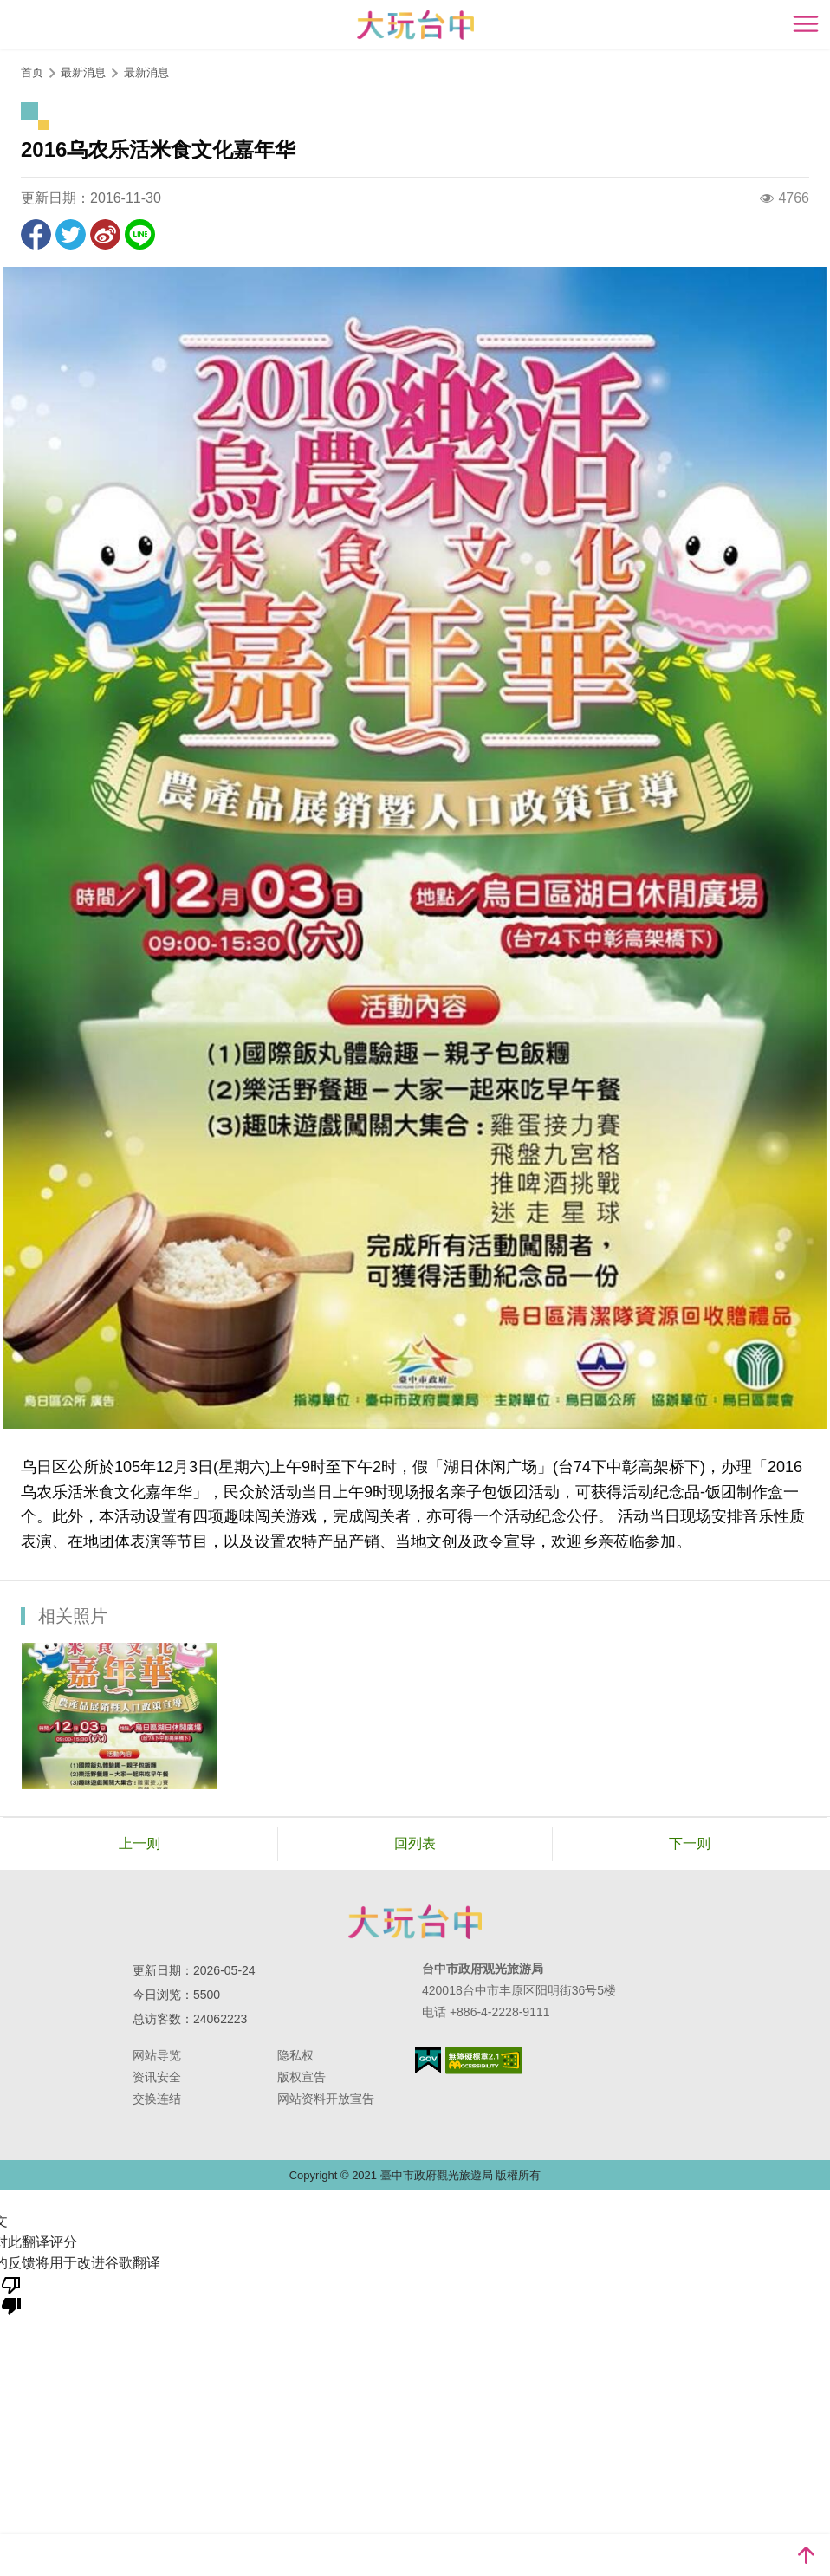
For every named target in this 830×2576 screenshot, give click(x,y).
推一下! (70, 234)
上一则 (139, 1843)
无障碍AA (483, 2060)
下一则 (689, 1843)
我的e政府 (428, 2060)
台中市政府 (415, 1921)
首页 (32, 72)
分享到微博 (105, 234)
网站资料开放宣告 (325, 2099)
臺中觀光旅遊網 (415, 25)
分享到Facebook (36, 234)
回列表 (415, 1843)
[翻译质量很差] (11, 2294)
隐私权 (295, 2055)
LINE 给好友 (140, 234)
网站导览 (157, 2055)
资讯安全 (157, 2077)
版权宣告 (301, 2077)
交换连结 (157, 2099)
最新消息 (146, 72)
